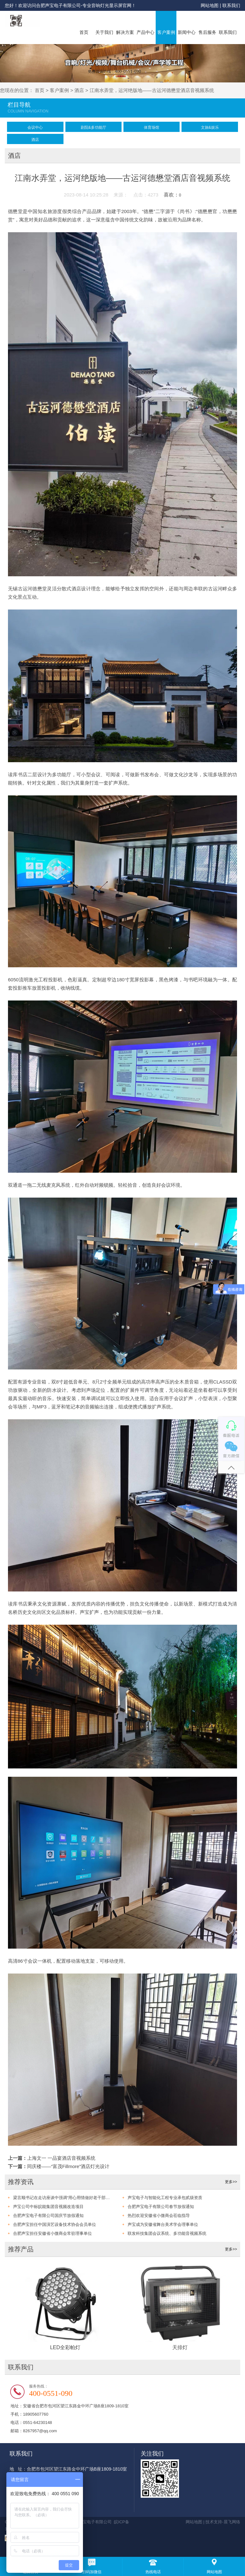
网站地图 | (211, 5)
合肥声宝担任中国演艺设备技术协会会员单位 (54, 2224)
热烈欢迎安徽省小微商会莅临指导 (159, 2215)
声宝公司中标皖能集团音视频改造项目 (48, 2206)
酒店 (79, 90)
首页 (83, 32)
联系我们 (231, 5)
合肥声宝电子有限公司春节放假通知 (161, 2206)
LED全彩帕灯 (65, 2347)
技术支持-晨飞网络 (222, 2521)
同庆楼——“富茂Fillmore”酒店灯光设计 (68, 2166)
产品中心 (145, 32)
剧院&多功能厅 (93, 127)
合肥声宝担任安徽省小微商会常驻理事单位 (52, 2233)
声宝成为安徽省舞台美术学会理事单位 (163, 2224)
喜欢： (172, 194)
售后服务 (207, 32)
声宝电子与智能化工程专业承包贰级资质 (165, 2197)
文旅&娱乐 (210, 127)
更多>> (231, 2182)
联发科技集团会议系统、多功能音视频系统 (167, 2233)
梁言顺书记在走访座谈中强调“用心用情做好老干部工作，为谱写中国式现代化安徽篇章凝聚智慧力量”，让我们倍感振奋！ (62, 2197)
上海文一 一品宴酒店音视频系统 (61, 2158)
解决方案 (125, 32)
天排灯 (180, 2347)
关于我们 (104, 32)
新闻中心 (187, 32)
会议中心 (35, 127)
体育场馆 (151, 127)
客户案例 (166, 32)
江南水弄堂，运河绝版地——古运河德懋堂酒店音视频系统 (152, 90)
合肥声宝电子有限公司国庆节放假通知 (48, 2215)
